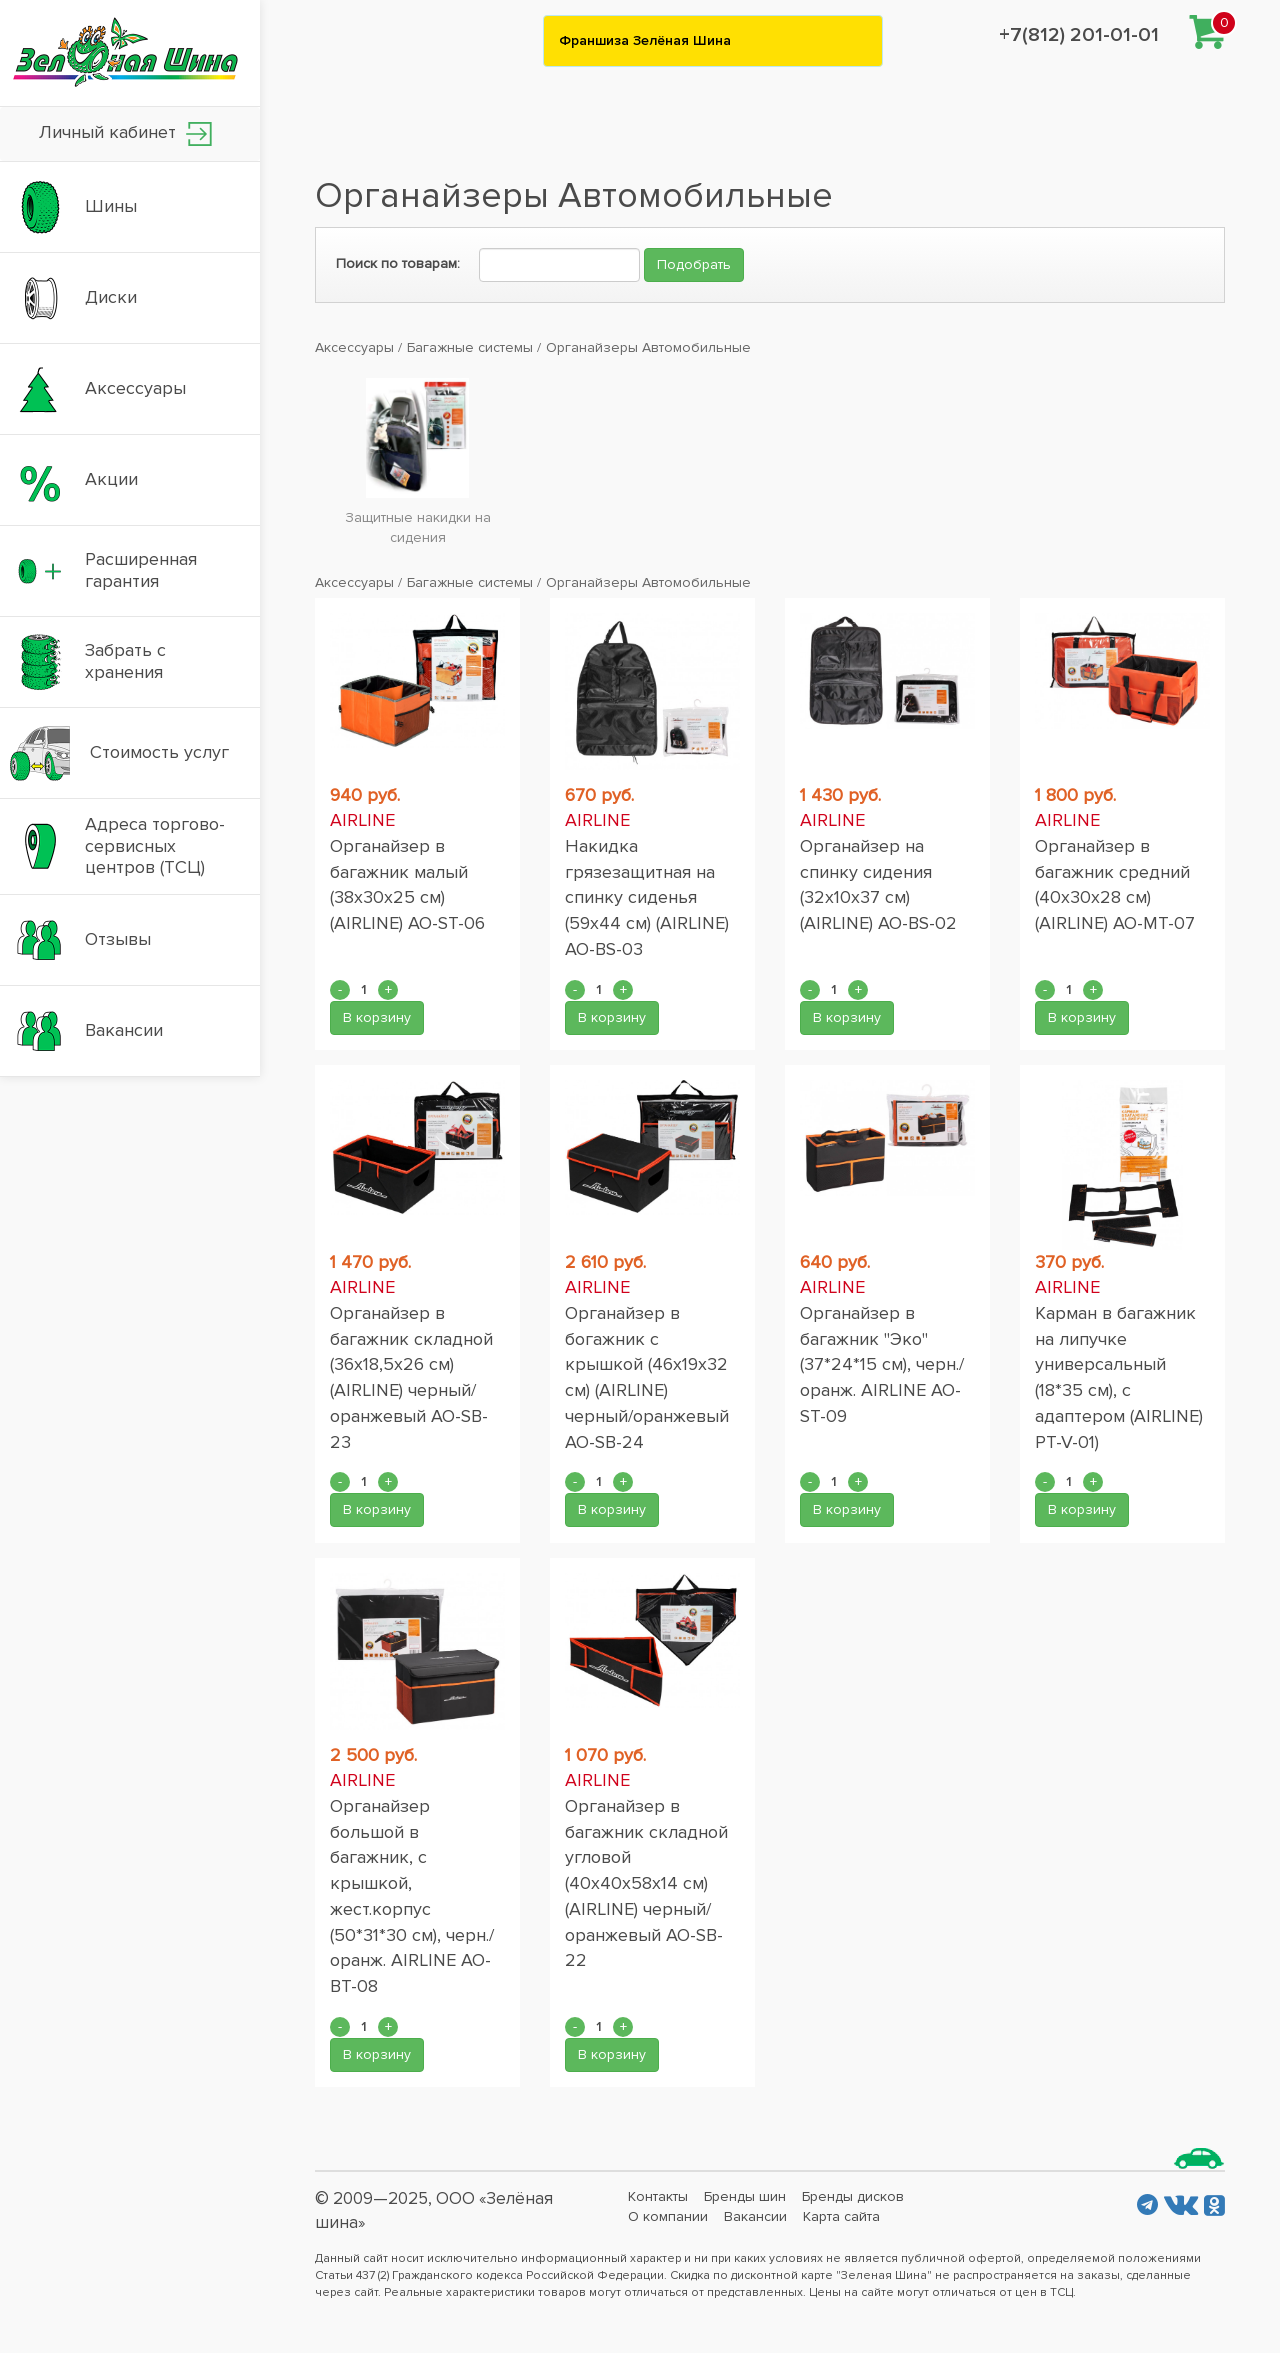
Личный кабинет (125, 133)
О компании (668, 2216)
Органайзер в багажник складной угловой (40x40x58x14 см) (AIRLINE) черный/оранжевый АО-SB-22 (646, 1883)
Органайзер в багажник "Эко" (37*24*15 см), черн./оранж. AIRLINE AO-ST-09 (882, 1364)
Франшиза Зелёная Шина (645, 40)
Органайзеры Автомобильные (648, 347)
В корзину (377, 1017)
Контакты (658, 2196)
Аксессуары (354, 347)
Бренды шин (745, 2196)
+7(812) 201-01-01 (1079, 35)
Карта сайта (841, 2216)
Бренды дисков (853, 2196)
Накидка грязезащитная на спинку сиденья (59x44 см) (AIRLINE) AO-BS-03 (647, 897)
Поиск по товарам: (398, 263)
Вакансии (755, 2216)
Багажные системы (470, 347)
